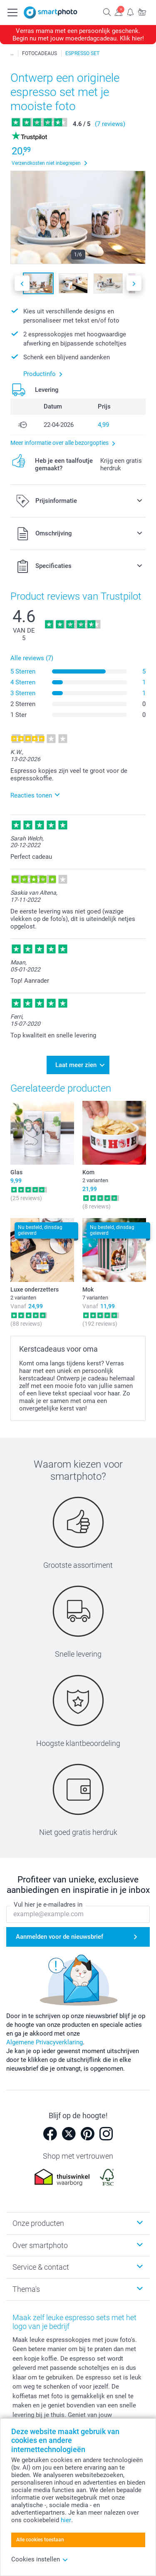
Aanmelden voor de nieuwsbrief (59, 1937)
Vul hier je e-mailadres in (48, 1905)
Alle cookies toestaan (40, 2540)
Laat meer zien (76, 1065)
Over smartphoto (40, 2245)
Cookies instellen (39, 2559)
